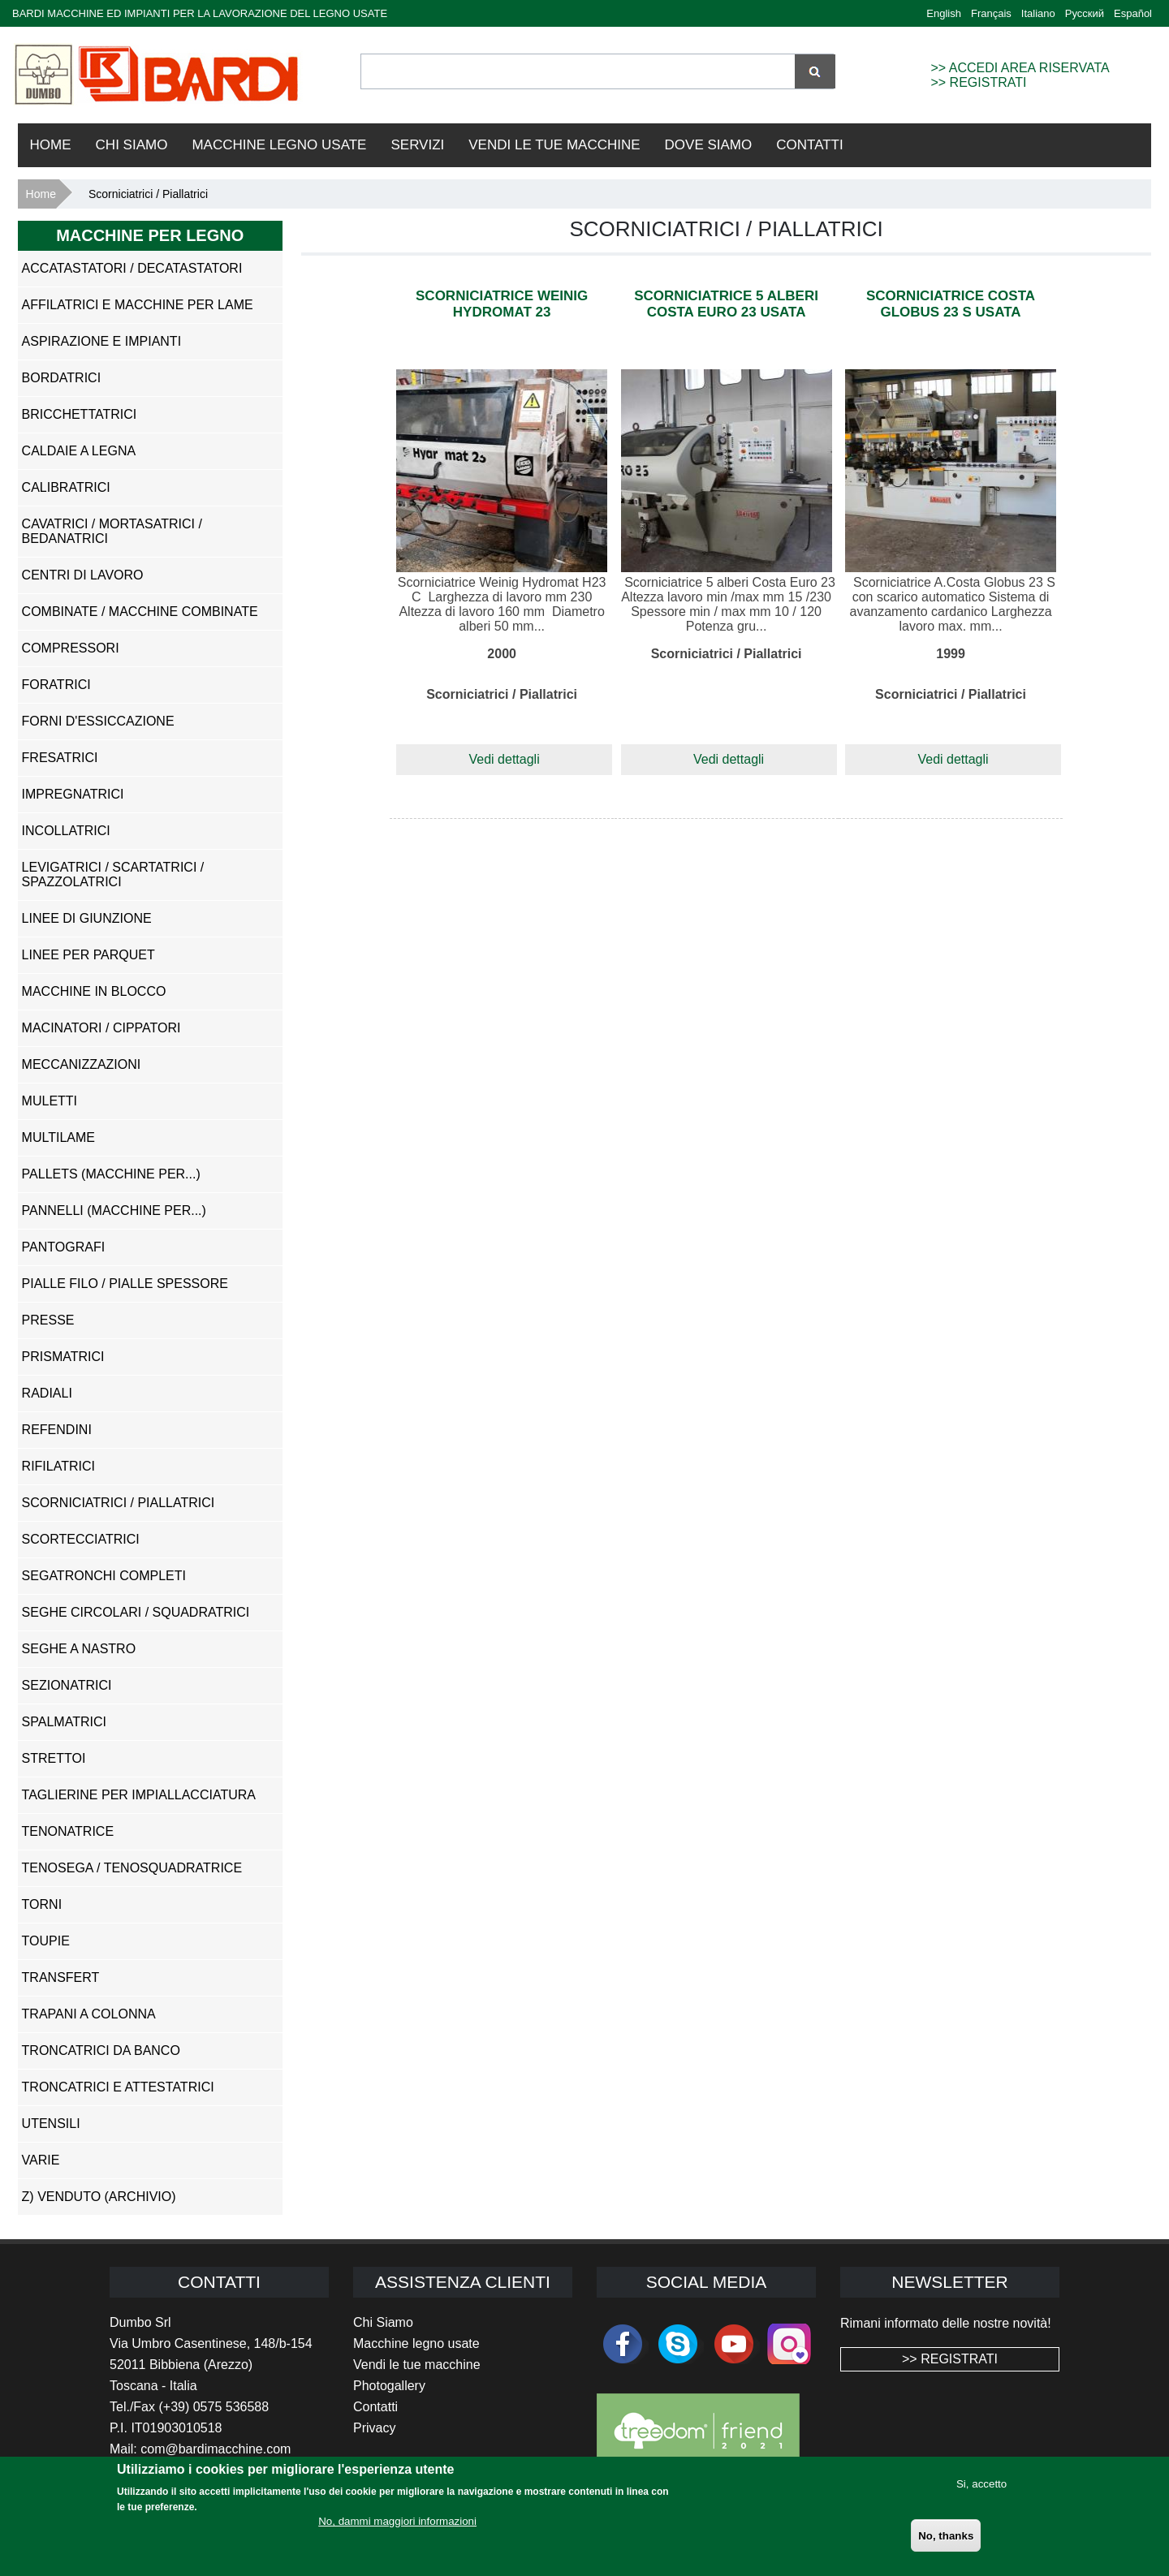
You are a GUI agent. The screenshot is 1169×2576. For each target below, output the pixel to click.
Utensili (51, 2123)
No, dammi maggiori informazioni (397, 2531)
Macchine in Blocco (94, 991)
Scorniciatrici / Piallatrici (118, 1503)
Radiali (47, 1393)
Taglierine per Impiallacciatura (139, 1795)
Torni (42, 1904)
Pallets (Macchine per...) (111, 1174)
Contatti (809, 145)
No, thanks (945, 2545)
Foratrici (56, 684)
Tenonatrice (68, 1831)
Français (991, 13)
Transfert (61, 1977)
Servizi (417, 145)
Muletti (49, 1101)
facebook (623, 2344)
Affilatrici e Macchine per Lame (137, 305)
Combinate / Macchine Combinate (140, 611)
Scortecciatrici (81, 1539)
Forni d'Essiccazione (98, 721)
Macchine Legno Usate (279, 145)
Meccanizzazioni (81, 1064)
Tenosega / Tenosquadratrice (132, 1868)
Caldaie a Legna (79, 451)
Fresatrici (60, 758)
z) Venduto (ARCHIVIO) (99, 2196)
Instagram (789, 2344)
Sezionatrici (67, 1685)
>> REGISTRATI (978, 82)
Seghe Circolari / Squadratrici (136, 1612)
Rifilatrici (58, 1466)
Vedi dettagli (504, 759)
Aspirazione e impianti (101, 341)
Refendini (57, 1430)
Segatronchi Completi (104, 1576)
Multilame (58, 1137)
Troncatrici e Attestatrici (118, 2087)
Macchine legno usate (416, 2343)
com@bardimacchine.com (215, 2449)
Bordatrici (61, 378)
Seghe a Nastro (79, 1649)
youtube (734, 2344)
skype (678, 2344)
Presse (48, 1320)
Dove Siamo (709, 145)
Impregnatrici (73, 794)
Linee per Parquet (88, 955)
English (943, 13)
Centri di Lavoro (83, 575)
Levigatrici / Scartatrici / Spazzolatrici (113, 874)
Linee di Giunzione (87, 918)
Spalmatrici (64, 1722)
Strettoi (54, 1758)
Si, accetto (981, 2493)
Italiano (1038, 13)
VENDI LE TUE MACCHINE (554, 145)
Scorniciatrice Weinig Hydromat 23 (502, 304)
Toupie (46, 1941)
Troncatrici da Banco (101, 2050)
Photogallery (389, 2386)
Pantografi (64, 1247)
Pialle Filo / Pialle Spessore (125, 1283)
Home (50, 145)
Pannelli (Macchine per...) (114, 1210)
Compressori (70, 648)
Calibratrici (66, 487)
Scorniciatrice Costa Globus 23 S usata (950, 304)
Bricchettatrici (79, 414)
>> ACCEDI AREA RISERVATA (1019, 68)
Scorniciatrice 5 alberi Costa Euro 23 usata (726, 304)
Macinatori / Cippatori (101, 1028)
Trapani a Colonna (89, 2014)
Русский (1084, 13)
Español (1133, 13)
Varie (41, 2160)
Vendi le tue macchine (417, 2364)
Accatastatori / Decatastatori (132, 268)
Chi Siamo (132, 145)
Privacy (374, 2428)
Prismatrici (63, 1356)
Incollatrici (66, 831)
